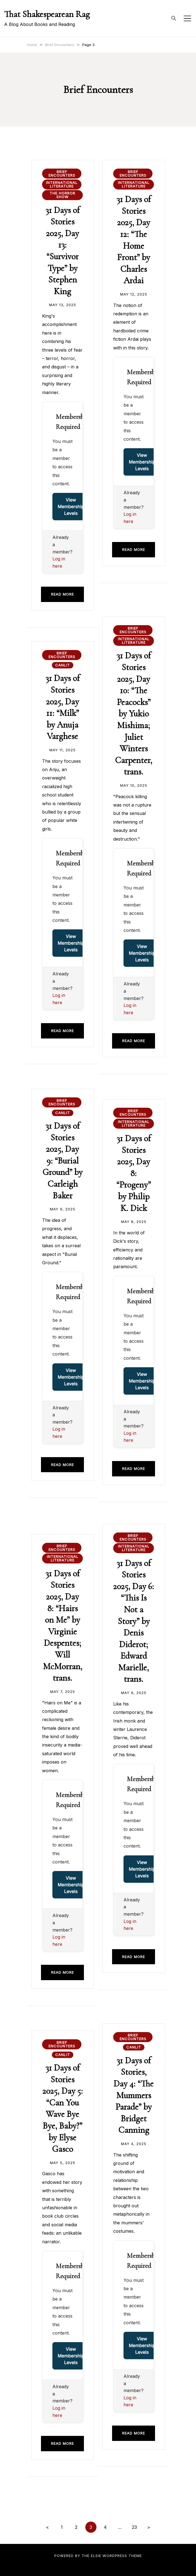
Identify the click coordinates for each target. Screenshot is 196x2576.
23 (134, 2527)
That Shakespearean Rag (47, 14)
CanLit (62, 665)
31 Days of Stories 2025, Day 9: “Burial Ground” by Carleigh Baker (62, 1160)
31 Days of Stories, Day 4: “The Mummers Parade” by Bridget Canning (133, 2095)
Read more (62, 594)
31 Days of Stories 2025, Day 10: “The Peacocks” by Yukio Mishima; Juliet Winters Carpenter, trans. (133, 713)
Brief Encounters (62, 173)
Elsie (96, 2555)
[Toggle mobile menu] (187, 18)
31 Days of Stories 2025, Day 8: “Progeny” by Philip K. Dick (133, 1173)
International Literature (62, 184)
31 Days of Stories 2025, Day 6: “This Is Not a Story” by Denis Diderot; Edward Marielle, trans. (133, 1621)
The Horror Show (62, 195)
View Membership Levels (71, 506)
